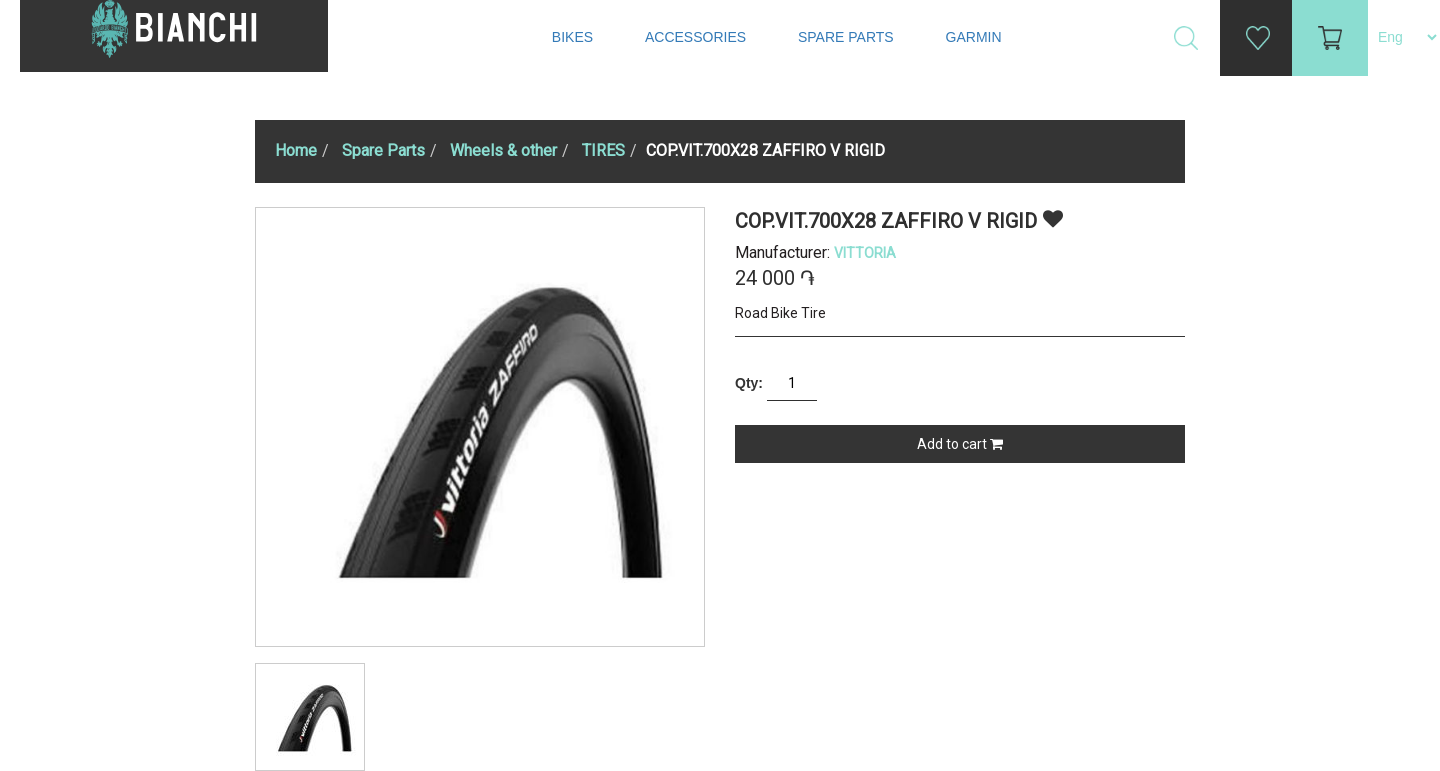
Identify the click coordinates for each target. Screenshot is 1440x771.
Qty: (749, 383)
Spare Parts (848, 37)
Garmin (974, 37)
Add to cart (960, 444)
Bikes (574, 37)
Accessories (697, 37)
